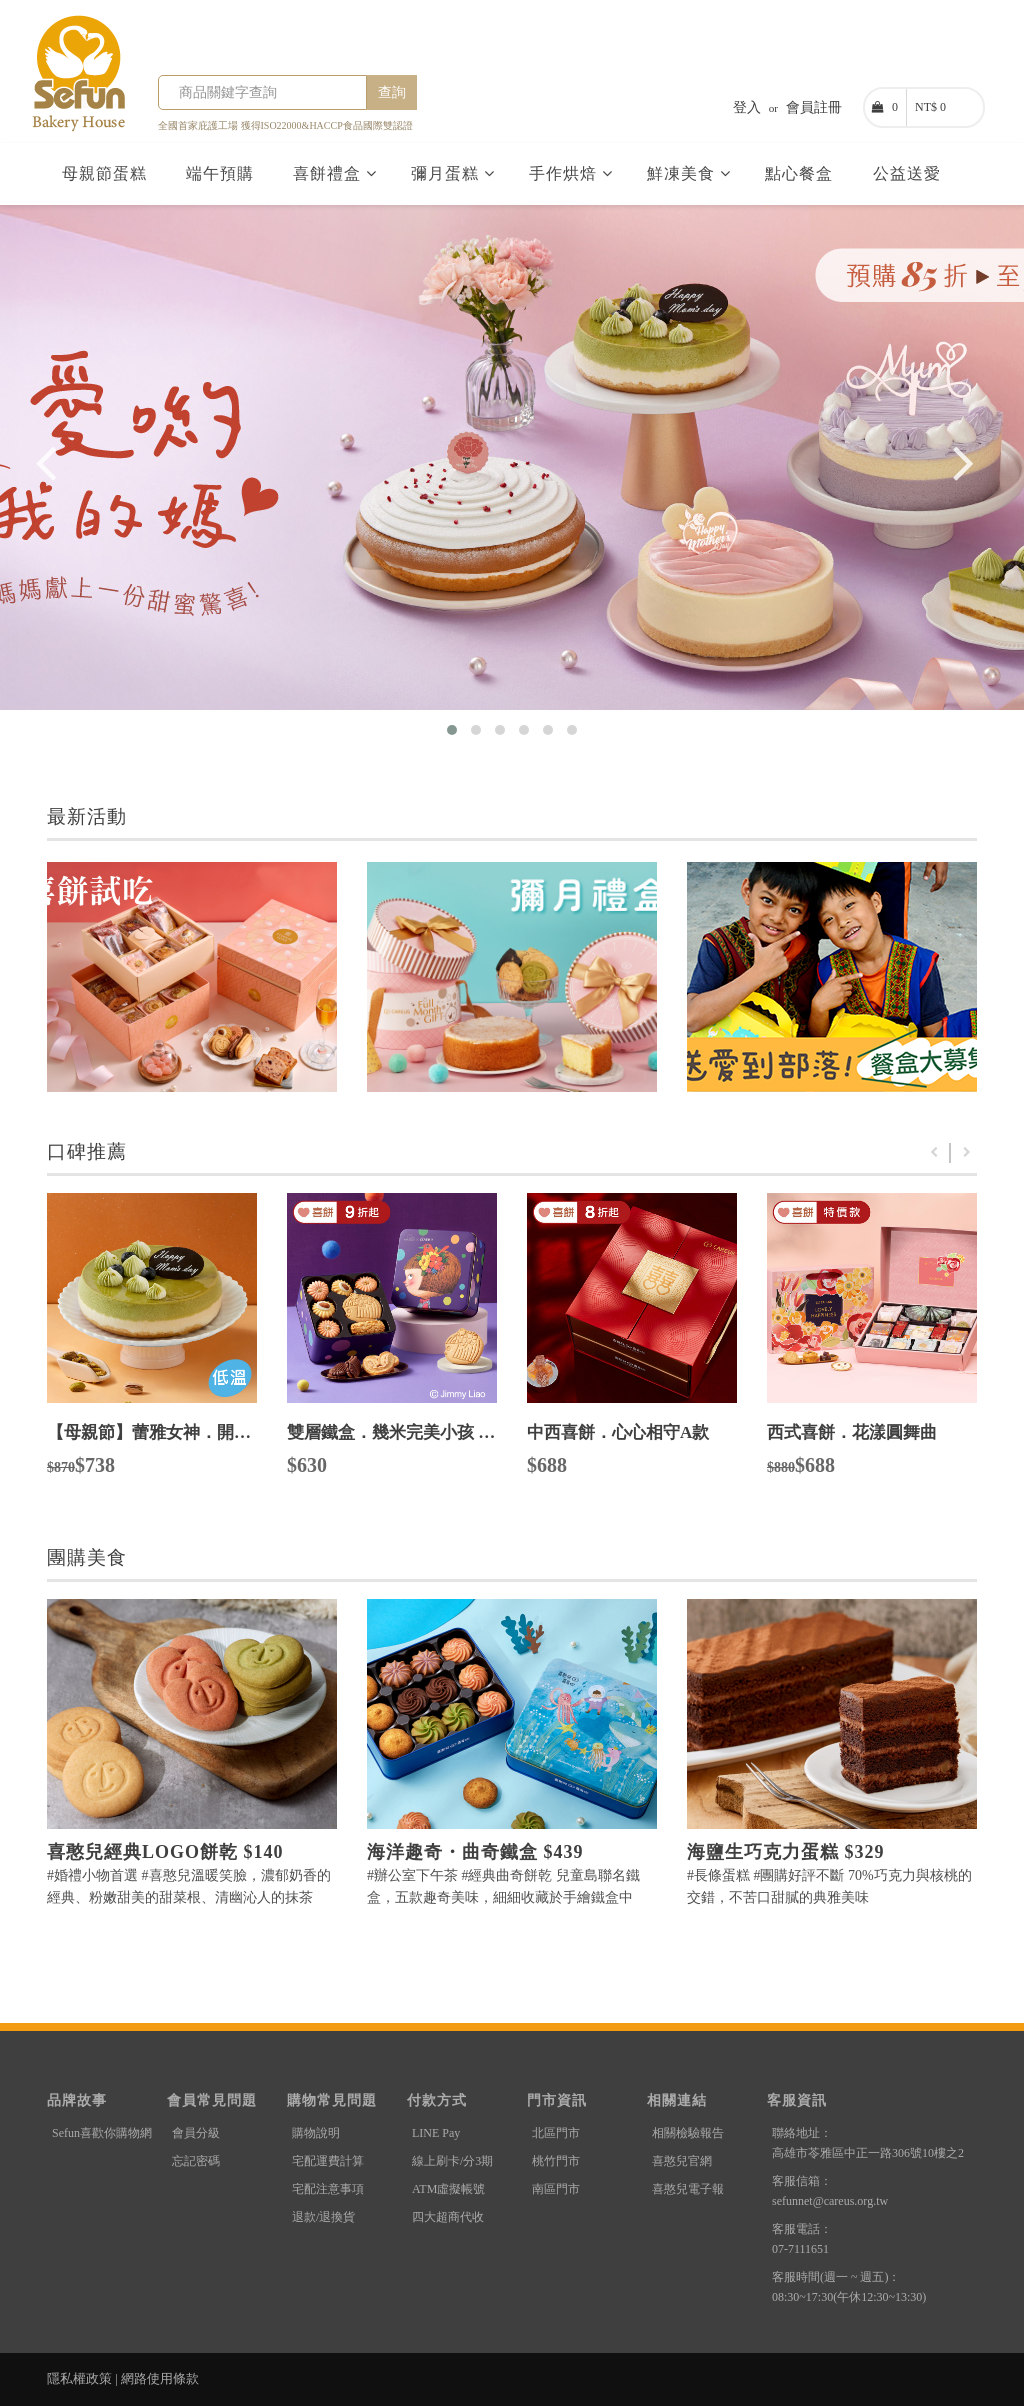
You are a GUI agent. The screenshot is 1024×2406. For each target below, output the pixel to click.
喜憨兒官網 (682, 2161)
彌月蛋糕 (453, 173)
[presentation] (45, 480)
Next (967, 1153)
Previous (934, 1153)
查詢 (392, 92)
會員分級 (196, 2133)
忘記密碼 (196, 2161)
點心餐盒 (801, 173)
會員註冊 (814, 107)
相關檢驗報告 (688, 2133)
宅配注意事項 (328, 2189)
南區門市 (556, 2189)
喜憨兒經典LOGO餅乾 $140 (165, 1852)
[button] (452, 730)
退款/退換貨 (323, 2217)
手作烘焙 (571, 173)
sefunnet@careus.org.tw (830, 2201)
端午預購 (222, 173)
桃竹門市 (556, 2161)
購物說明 (316, 2133)
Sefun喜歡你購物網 (102, 2133)
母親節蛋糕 (107, 173)
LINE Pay (436, 2133)
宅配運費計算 (328, 2161)
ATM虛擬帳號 (448, 2189)
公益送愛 (909, 173)
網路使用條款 (160, 2378)
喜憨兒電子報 (688, 2189)
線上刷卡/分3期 (452, 2161)
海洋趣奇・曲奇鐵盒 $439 (475, 1852)
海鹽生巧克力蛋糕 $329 (786, 1852)
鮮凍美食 (689, 173)
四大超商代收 (448, 2217)
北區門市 (556, 2133)
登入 (747, 107)
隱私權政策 (79, 2378)
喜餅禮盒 (335, 173)
